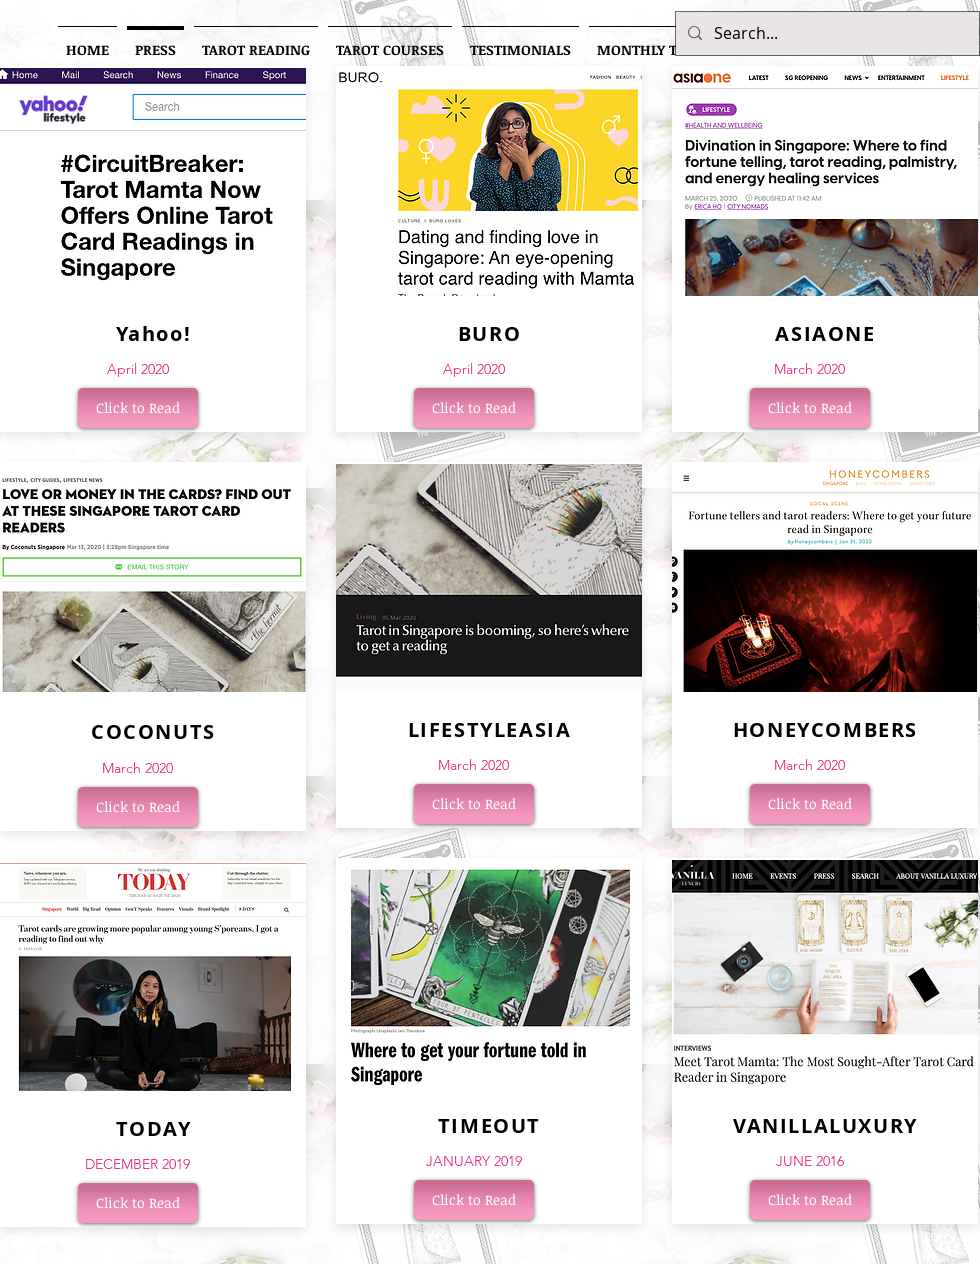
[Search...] (825, 33)
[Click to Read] (138, 408)
